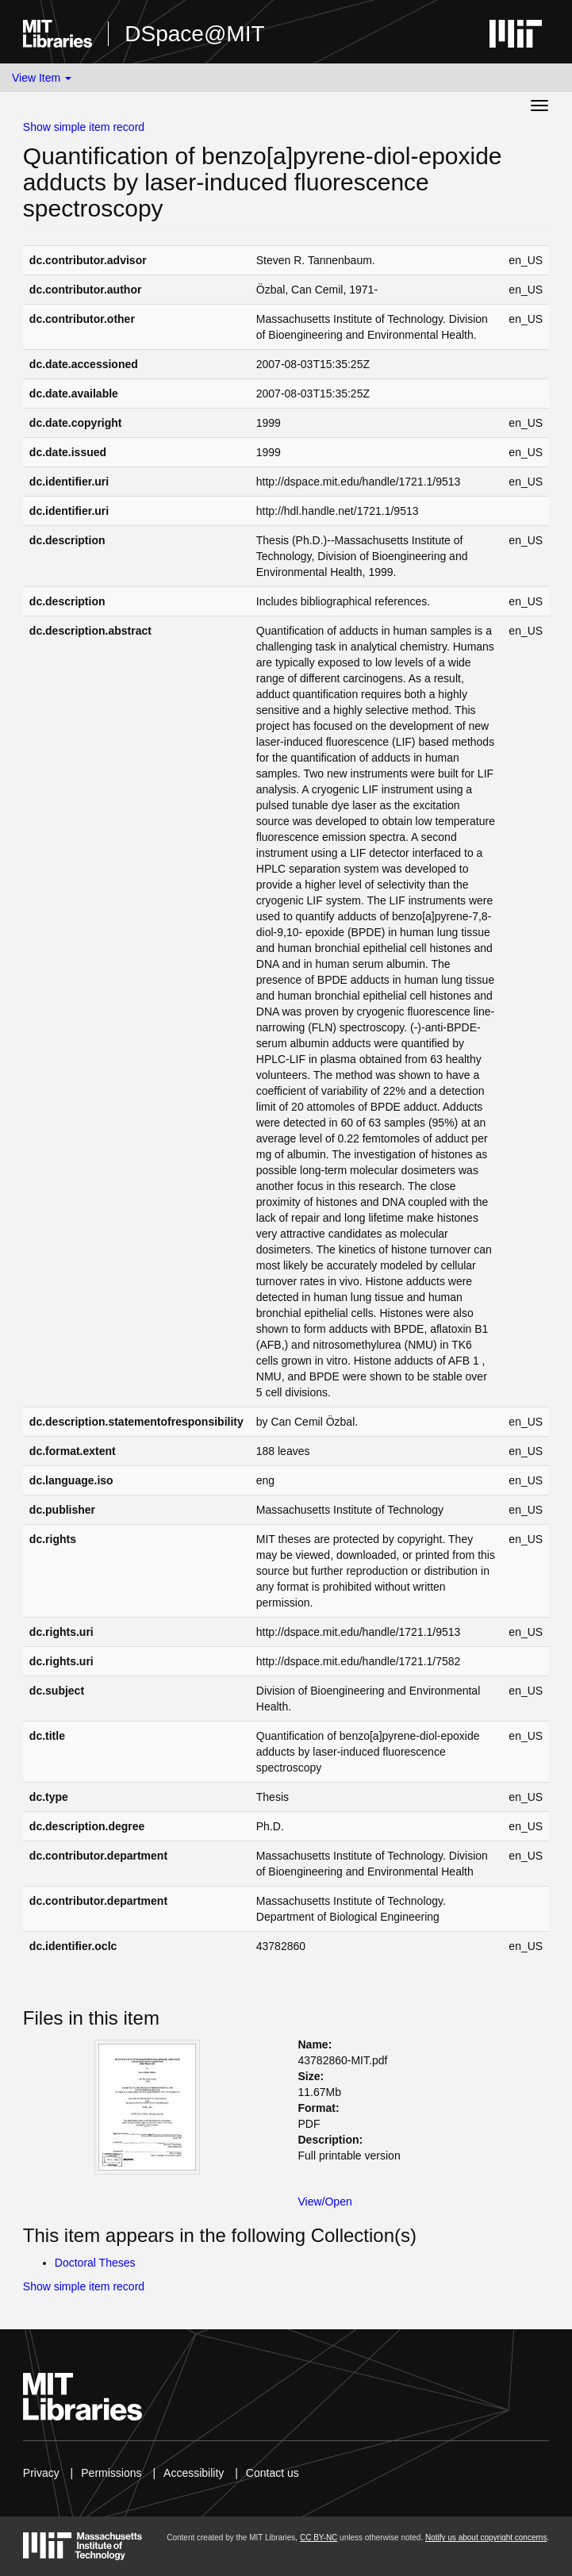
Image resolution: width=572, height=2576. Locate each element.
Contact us (272, 2473)
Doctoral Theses (95, 2262)
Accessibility (193, 2473)
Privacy (41, 2473)
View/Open (325, 2201)
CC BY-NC (318, 2537)
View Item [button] (41, 77)
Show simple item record (83, 127)
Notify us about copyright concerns (486, 2537)
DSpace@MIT (194, 33)
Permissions (111, 2473)
